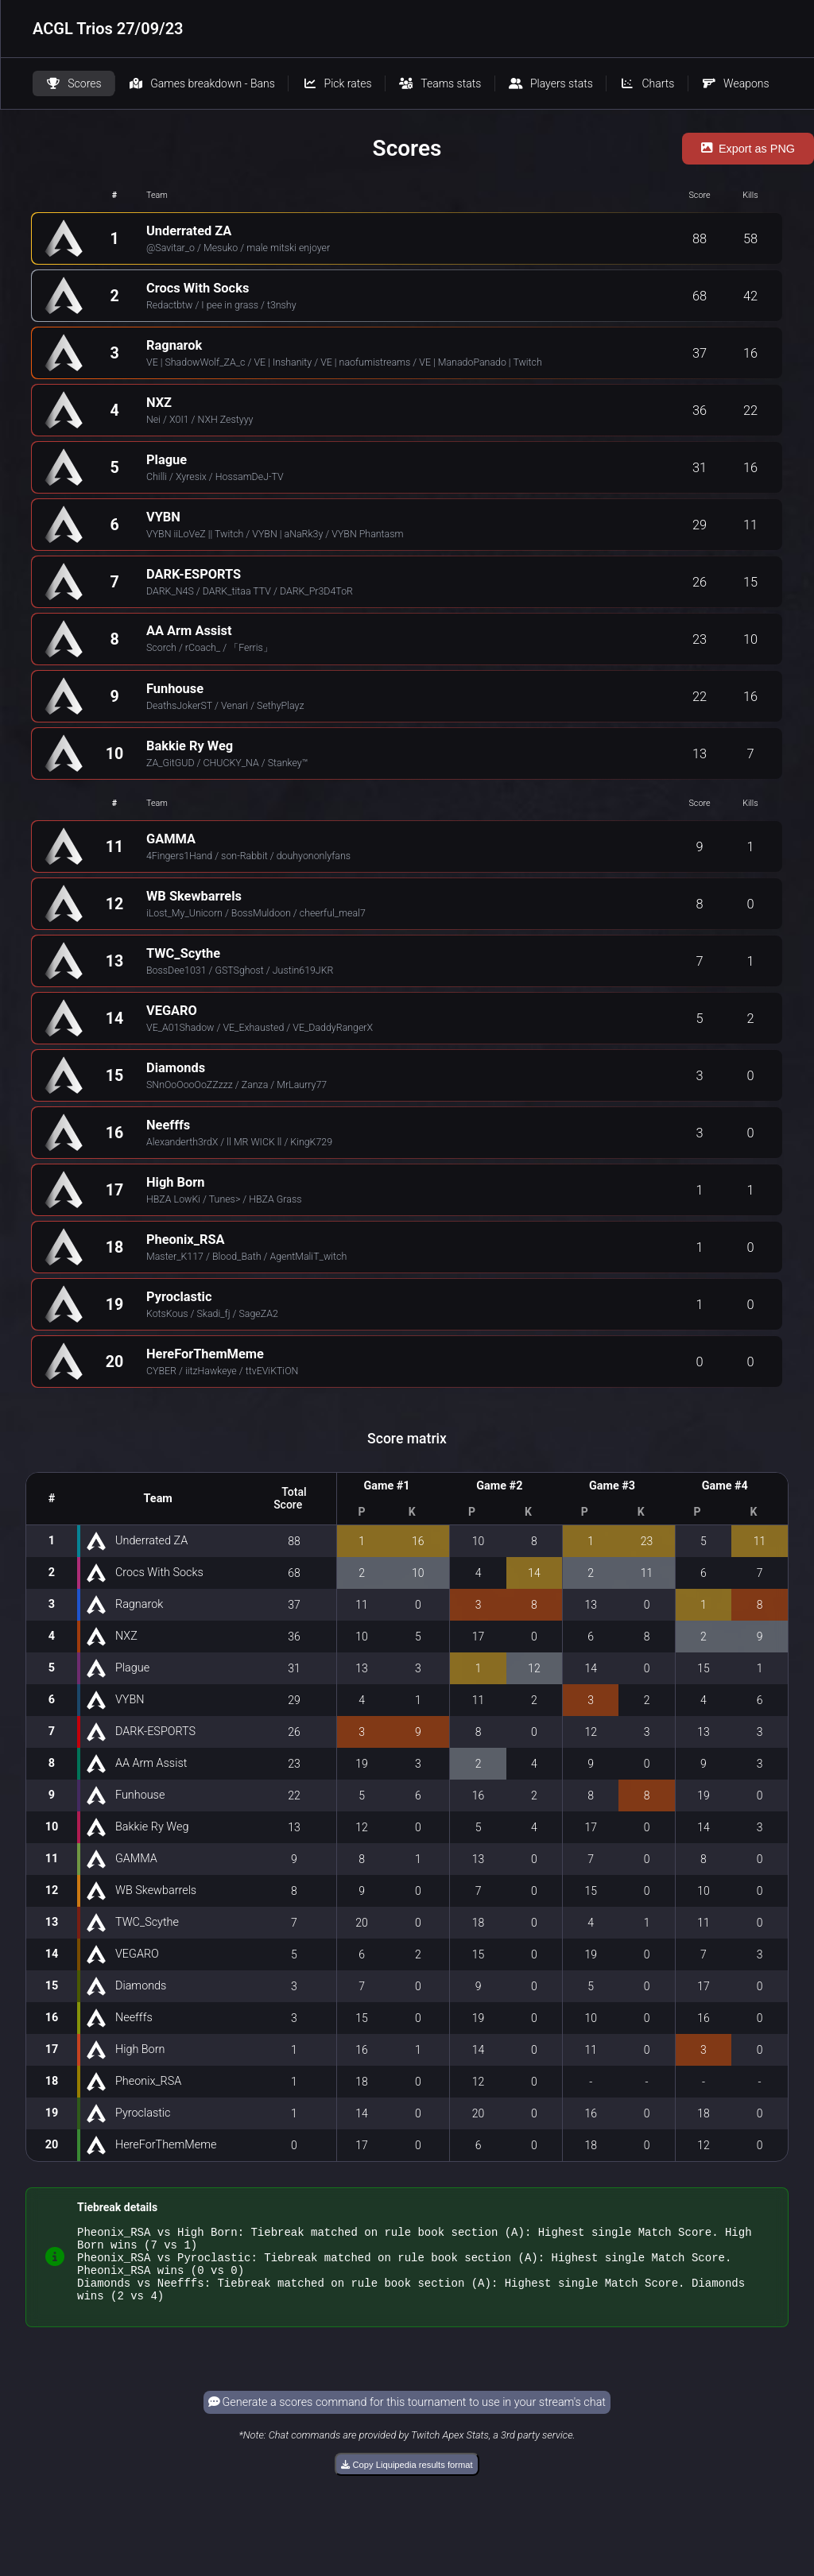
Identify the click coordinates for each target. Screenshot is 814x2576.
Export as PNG (748, 148)
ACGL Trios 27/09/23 (108, 28)
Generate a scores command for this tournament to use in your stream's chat (407, 2416)
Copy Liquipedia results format (406, 2479)
